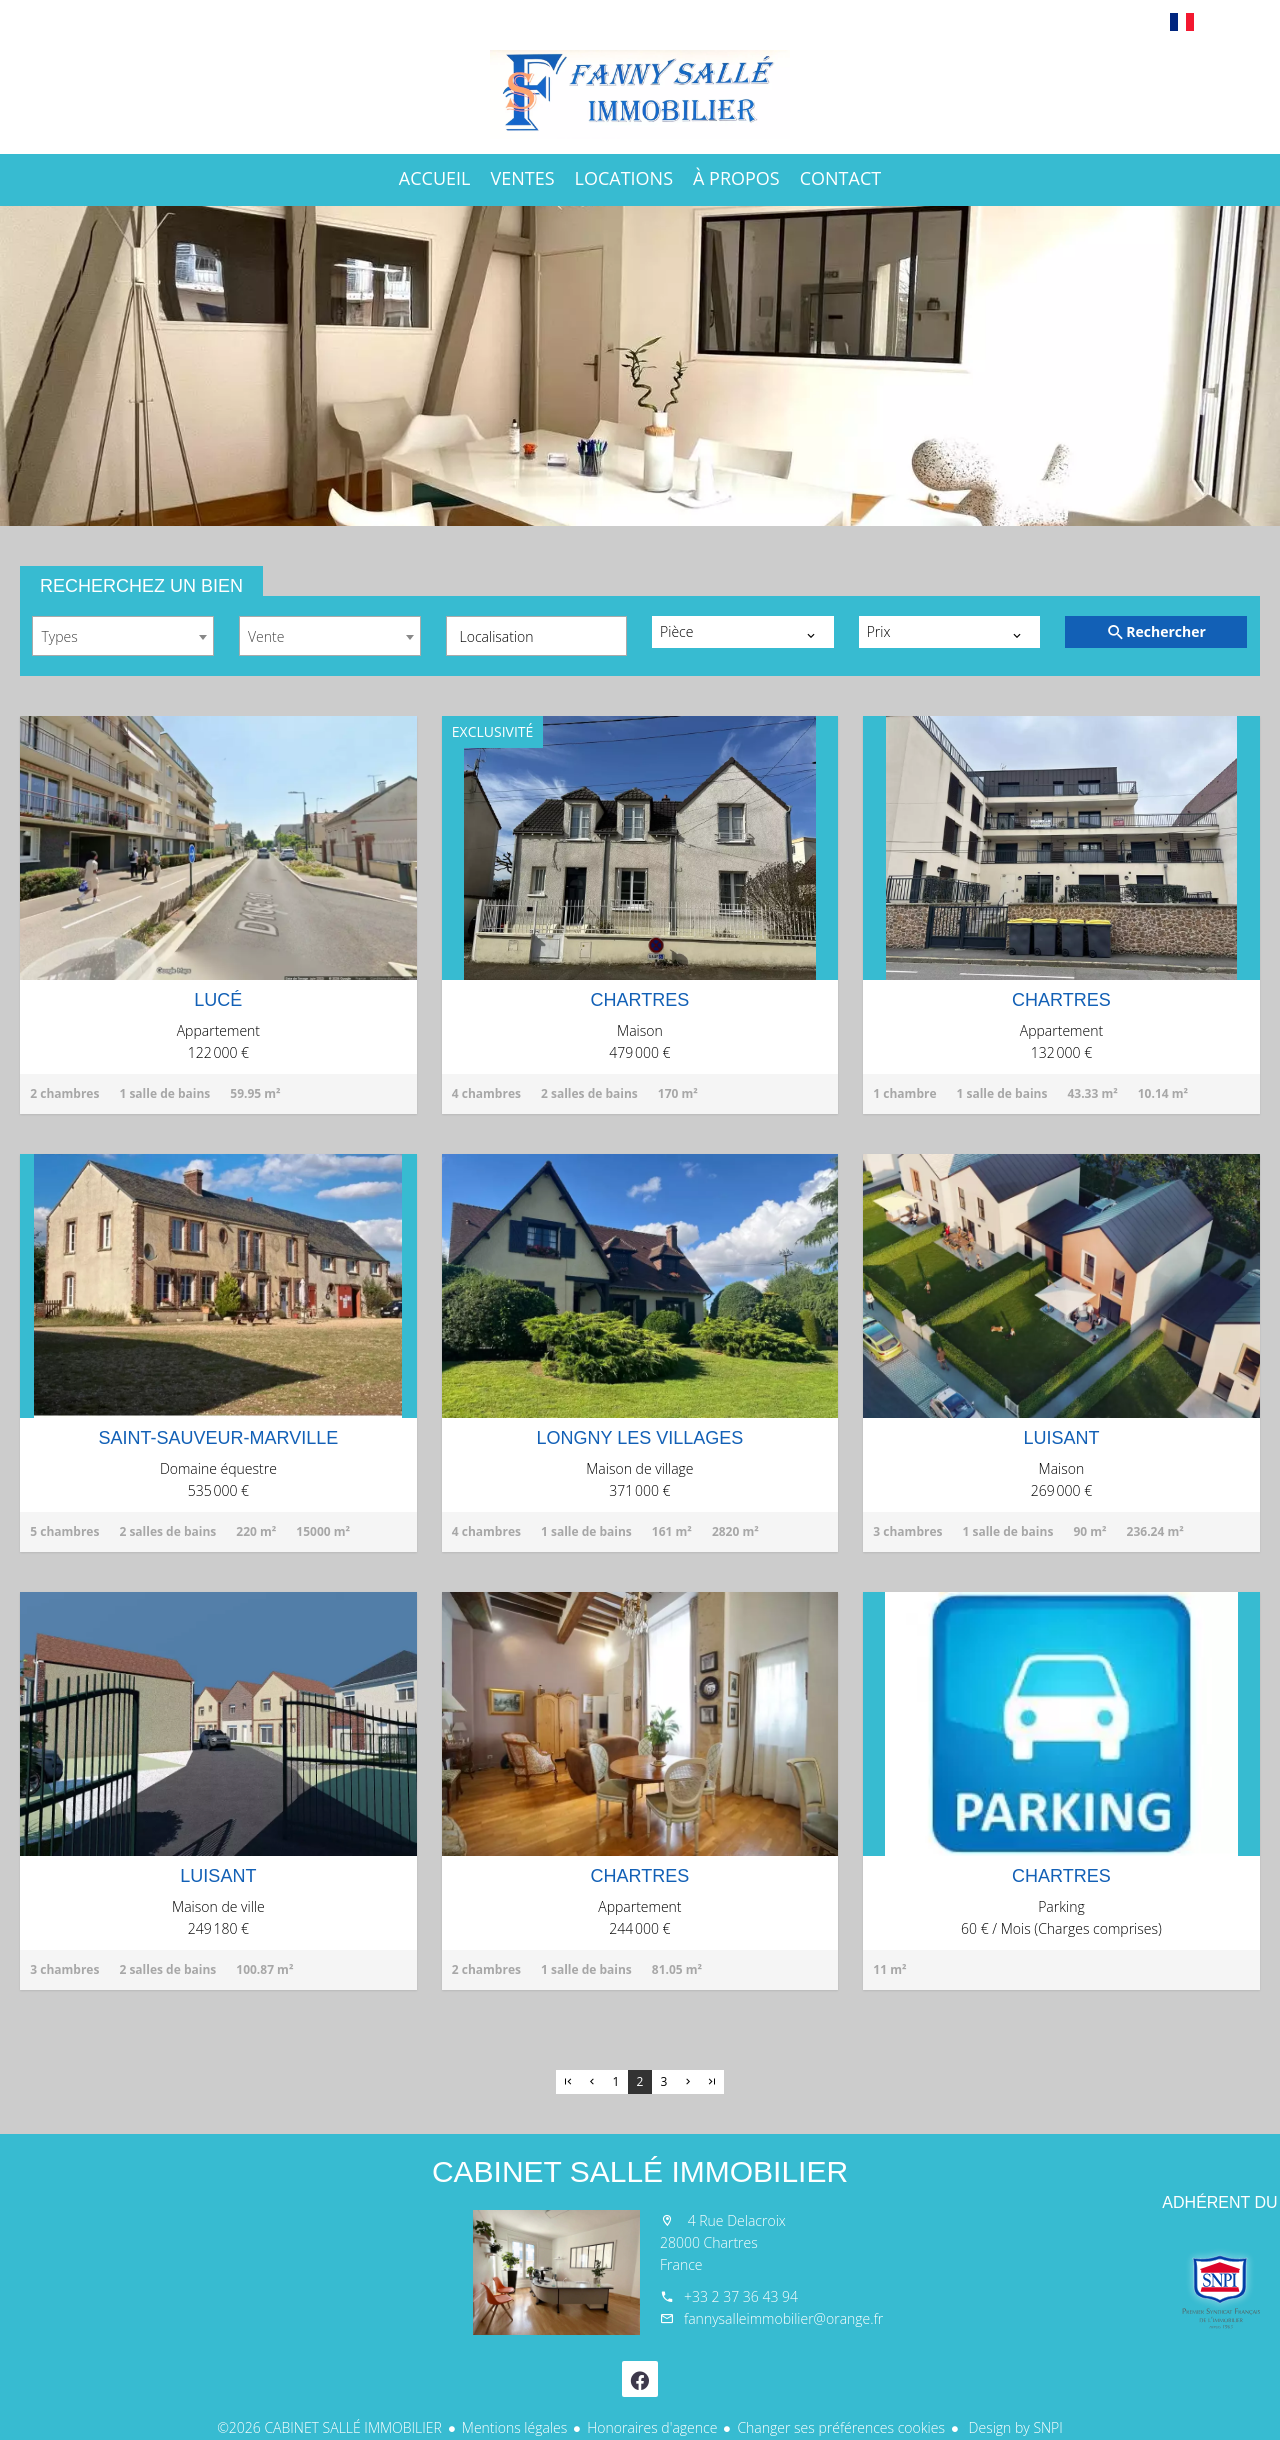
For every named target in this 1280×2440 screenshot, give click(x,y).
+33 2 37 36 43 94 (741, 2296)
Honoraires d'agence (652, 2427)
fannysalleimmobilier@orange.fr (783, 2318)
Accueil (640, 94)
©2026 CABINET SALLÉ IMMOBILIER (329, 2427)
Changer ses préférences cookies (841, 2427)
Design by (1014, 2427)
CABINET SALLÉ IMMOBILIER (640, 2171)
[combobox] (123, 636)
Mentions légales (514, 2427)
